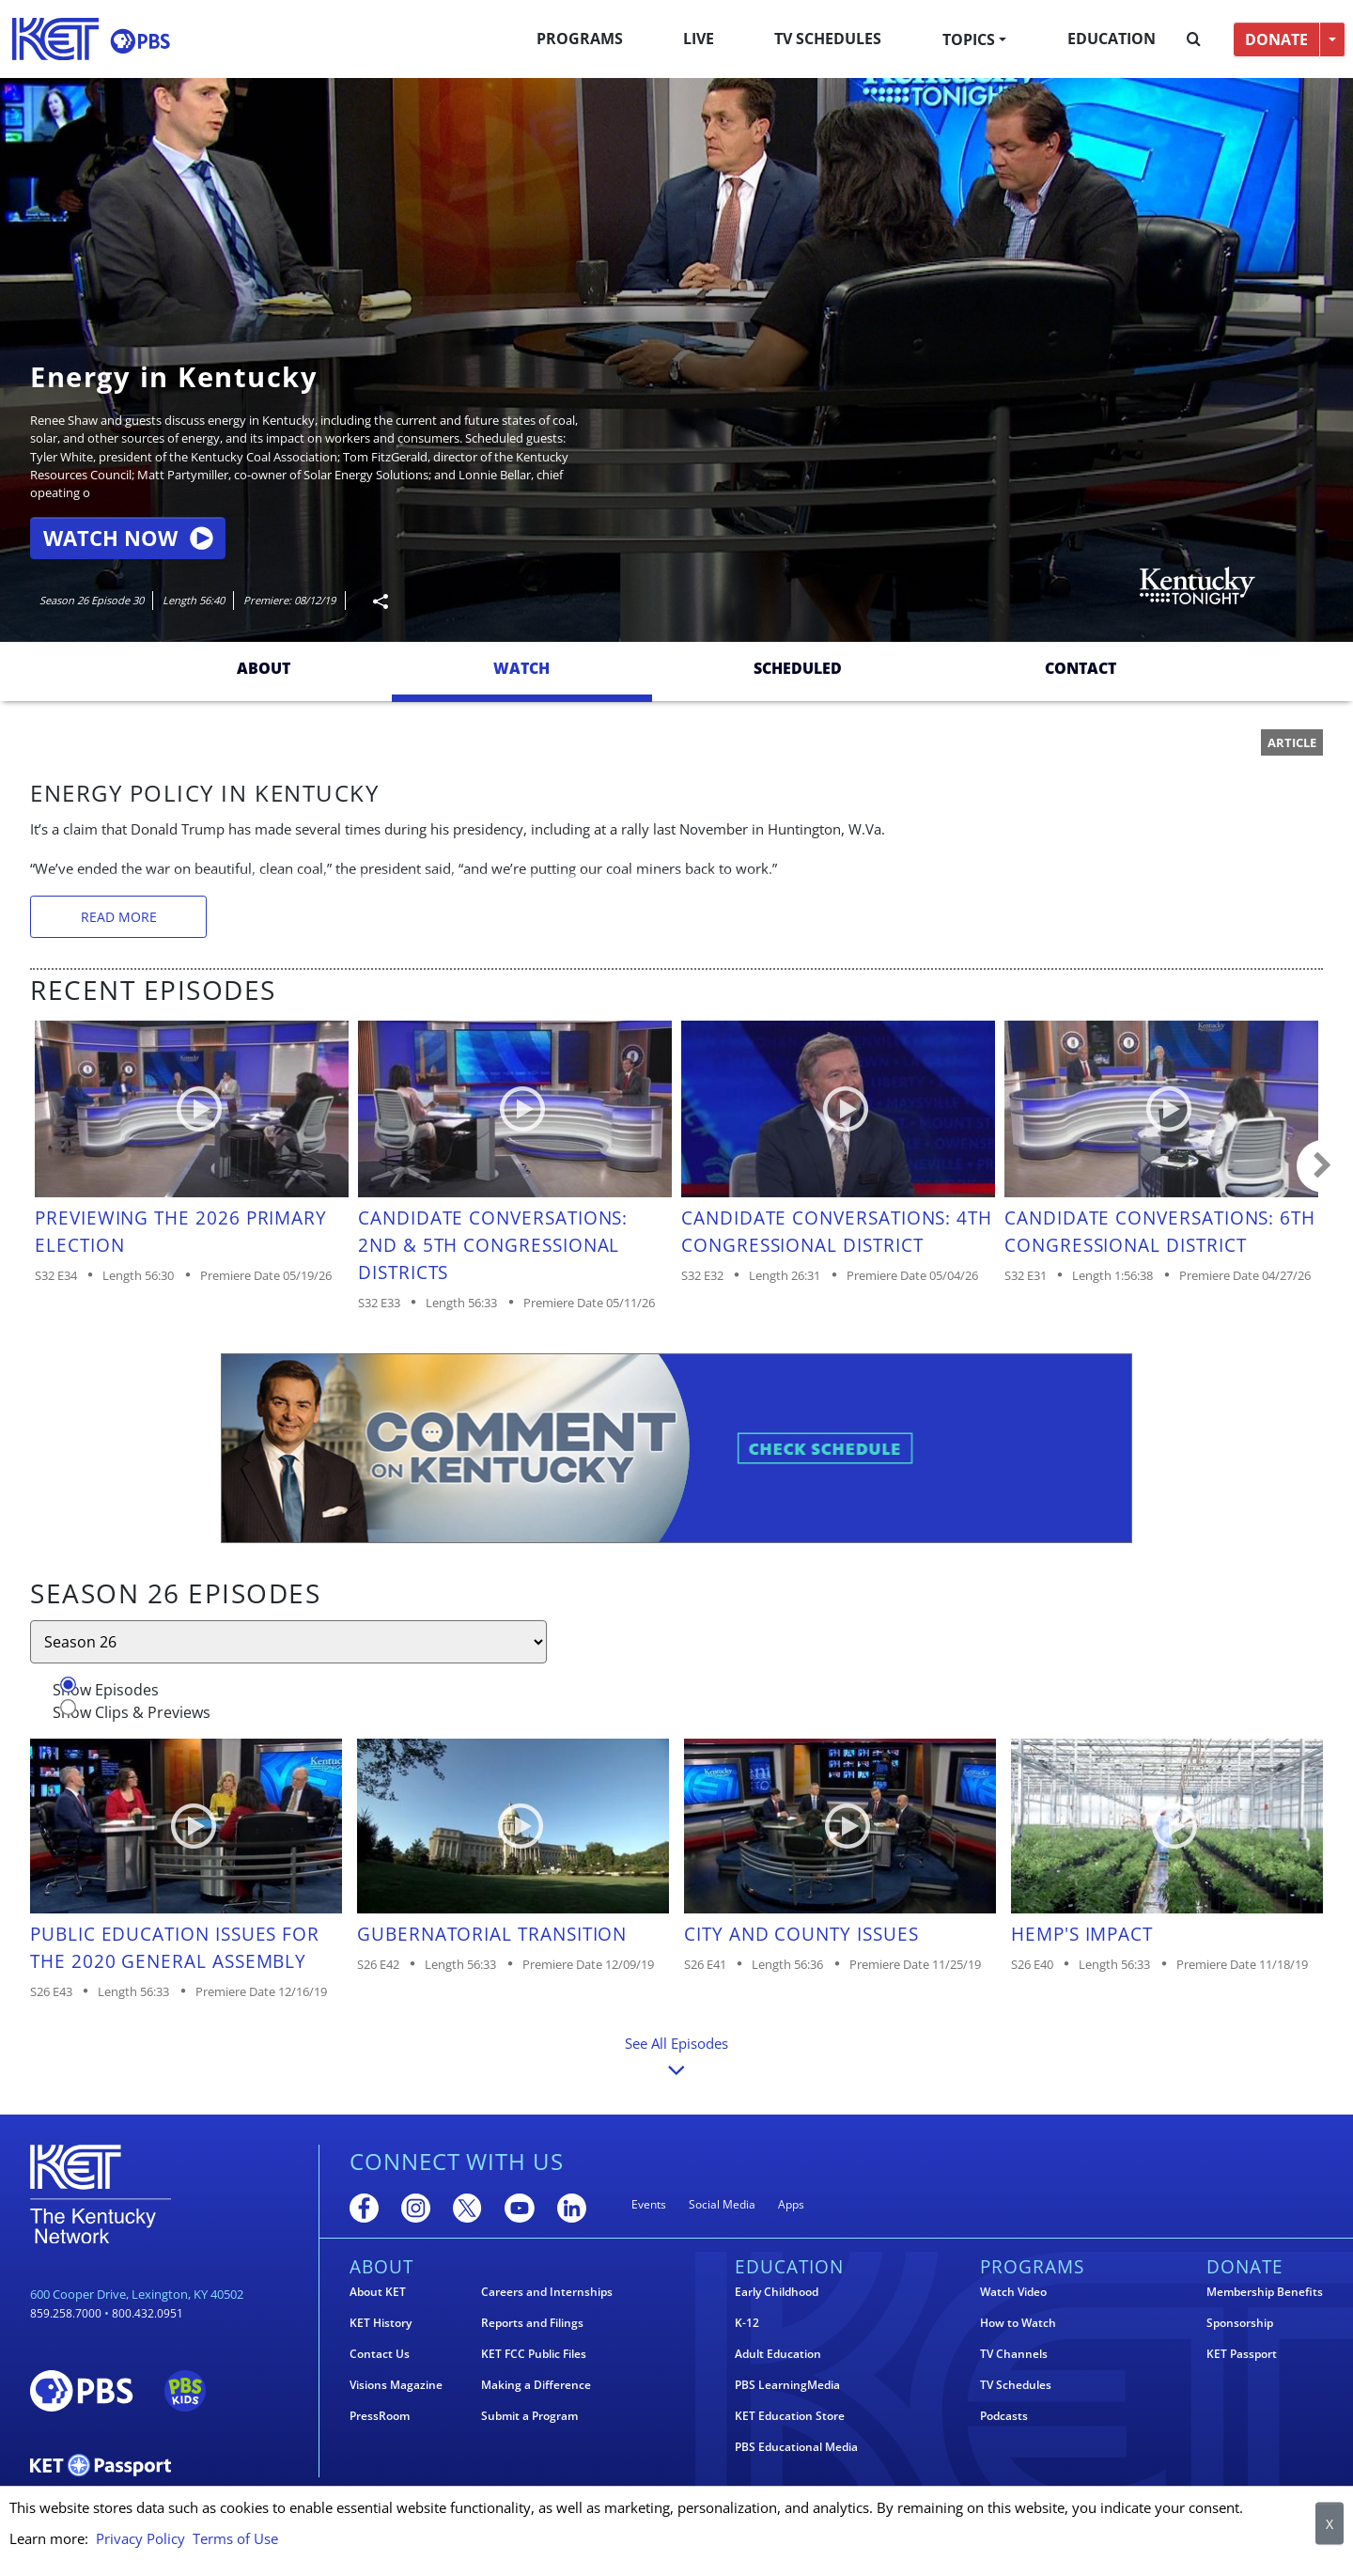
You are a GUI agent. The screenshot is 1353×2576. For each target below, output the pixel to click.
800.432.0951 (147, 2313)
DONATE (1276, 39)
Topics (968, 39)
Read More (119, 917)
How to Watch (1018, 2323)
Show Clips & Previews (131, 1712)
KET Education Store (790, 2416)
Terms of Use (235, 2538)
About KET (378, 2292)
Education (1111, 38)
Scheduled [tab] (798, 668)
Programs (580, 38)
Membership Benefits (1264, 2292)
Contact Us (380, 2354)
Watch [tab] (521, 668)
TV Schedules (827, 38)
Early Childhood (776, 2292)
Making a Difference (536, 2385)
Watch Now (128, 538)
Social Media (722, 2204)
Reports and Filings (532, 2323)
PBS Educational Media (796, 2447)
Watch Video (1013, 2292)
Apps (791, 2204)
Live (698, 38)
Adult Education (778, 2354)
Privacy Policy (140, 2538)
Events (648, 2204)
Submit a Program (529, 2416)
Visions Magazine (396, 2385)
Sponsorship (1239, 2323)
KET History (381, 2323)
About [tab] (263, 668)
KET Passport (1241, 2354)
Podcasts (1004, 2416)
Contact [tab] (1080, 668)
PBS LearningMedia (787, 2385)
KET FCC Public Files (533, 2354)
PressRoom (380, 2416)
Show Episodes (106, 1689)
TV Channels (1014, 2354)
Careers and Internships (547, 2292)
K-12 (747, 2323)
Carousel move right (1323, 1166)
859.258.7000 (65, 2313)
